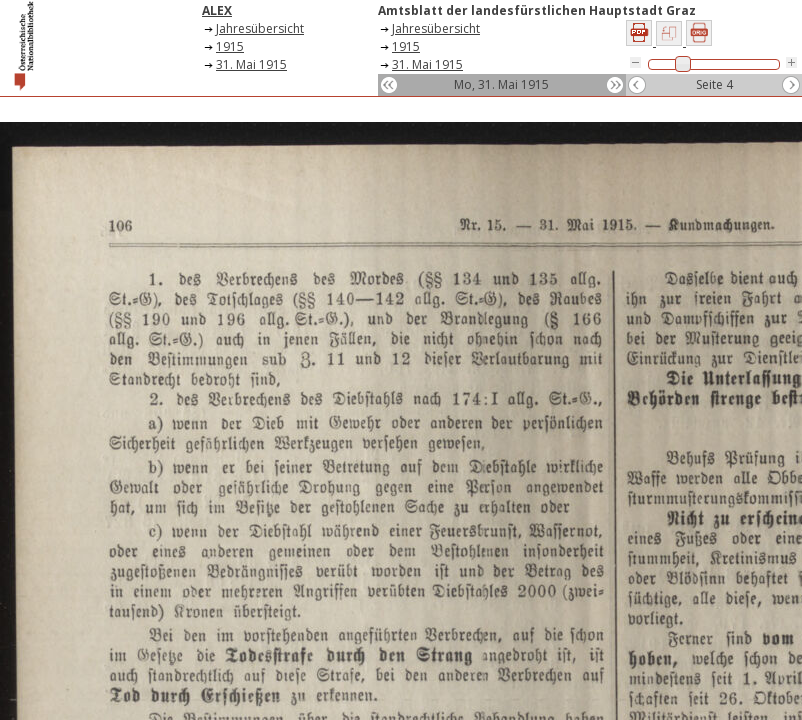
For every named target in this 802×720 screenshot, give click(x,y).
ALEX (217, 10)
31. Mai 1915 (251, 64)
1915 (230, 46)
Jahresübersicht (260, 28)
